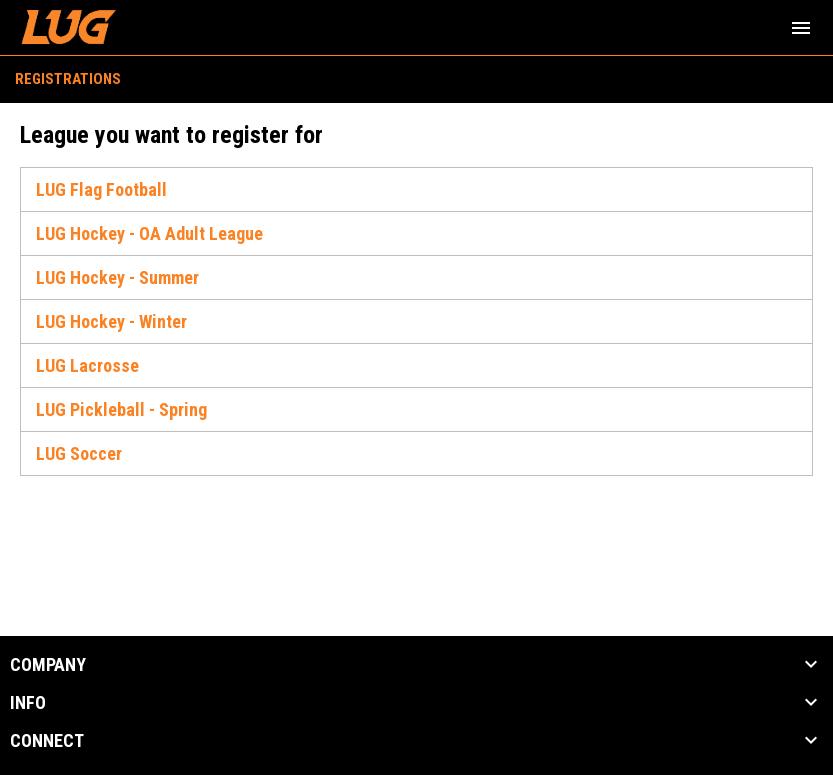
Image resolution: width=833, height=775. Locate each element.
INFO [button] (28, 703)
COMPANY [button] (48, 665)
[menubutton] (801, 28)
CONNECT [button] (47, 741)
